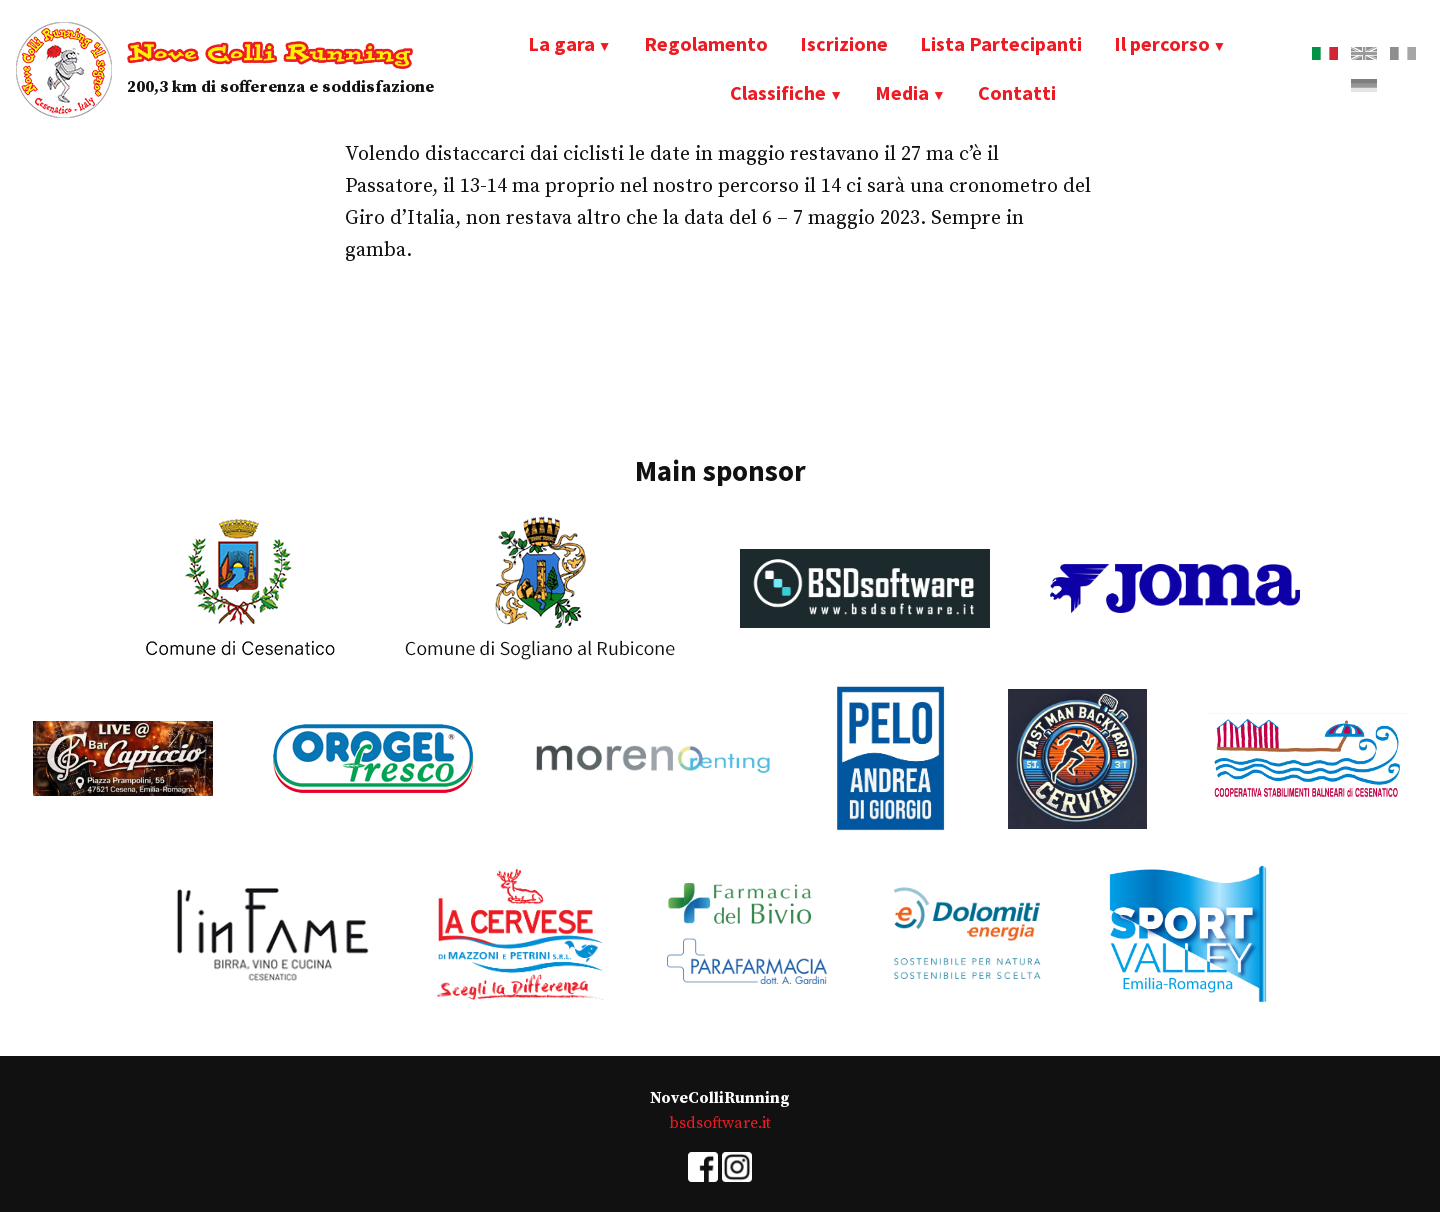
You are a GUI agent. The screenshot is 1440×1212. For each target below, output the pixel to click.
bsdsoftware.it (720, 1123)
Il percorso (1162, 43)
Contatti (1017, 92)
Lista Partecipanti (1001, 43)
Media (902, 92)
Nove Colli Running (270, 54)
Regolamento (706, 43)
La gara (561, 43)
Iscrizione (844, 43)
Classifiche (778, 92)
